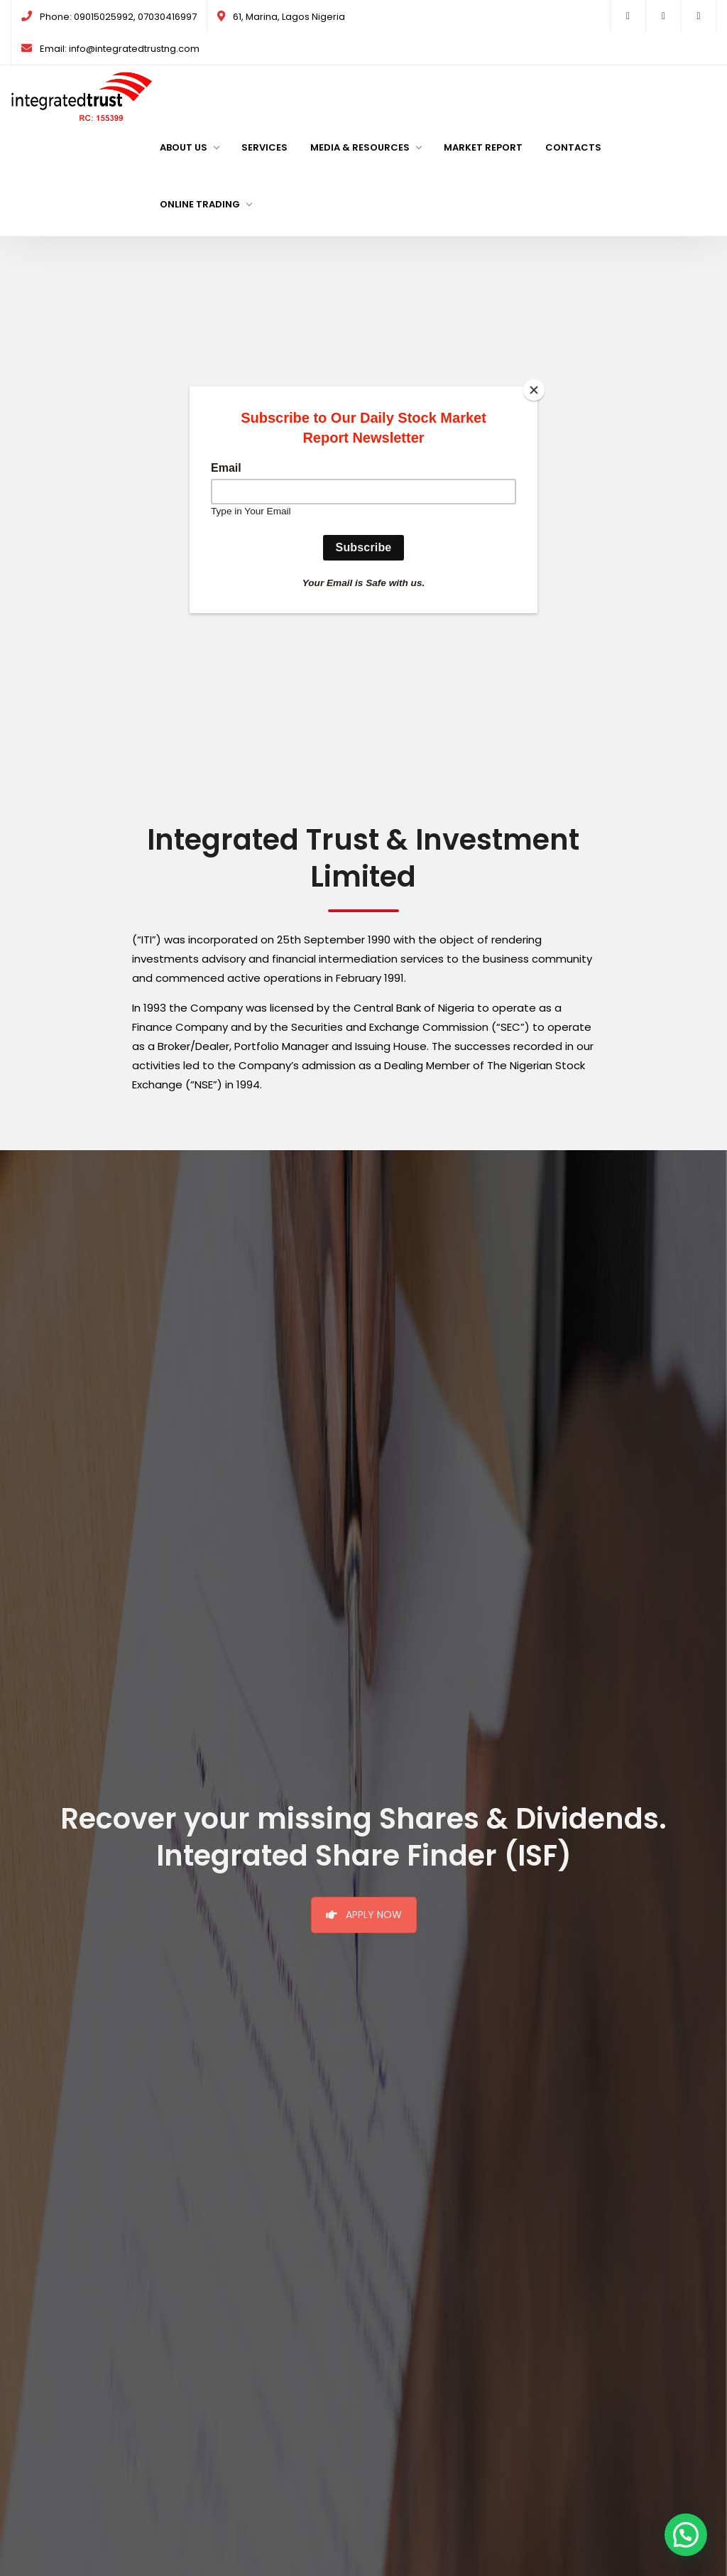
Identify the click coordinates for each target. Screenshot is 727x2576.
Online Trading (205, 204)
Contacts (573, 147)
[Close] (534, 390)
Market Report (483, 147)
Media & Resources (365, 147)
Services (264, 147)
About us (189, 147)
